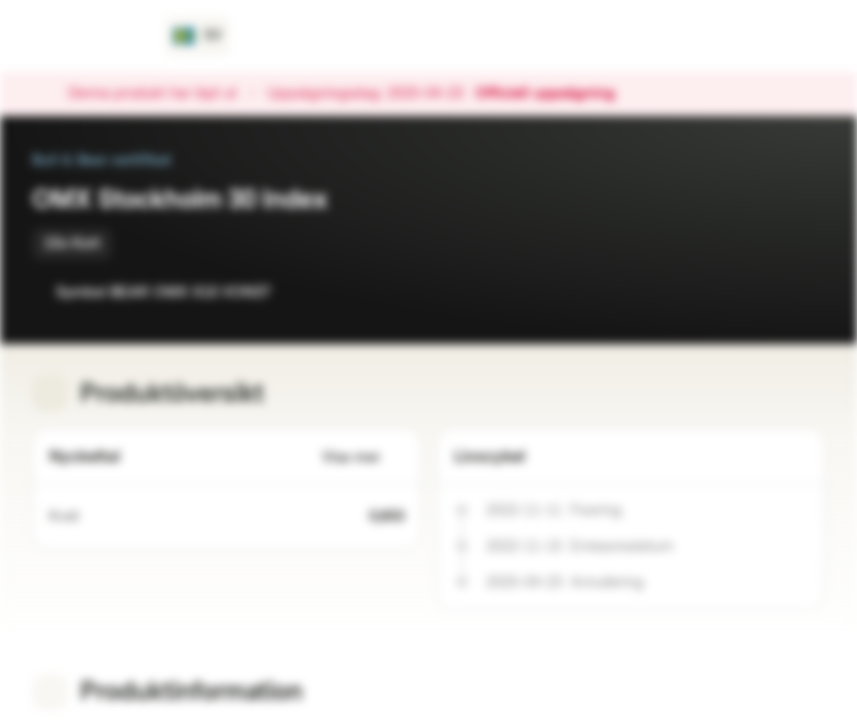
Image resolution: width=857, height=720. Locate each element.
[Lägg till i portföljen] (805, 292)
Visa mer (363, 457)
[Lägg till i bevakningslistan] (765, 292)
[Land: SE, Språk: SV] (197, 36)
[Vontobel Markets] (86, 36)
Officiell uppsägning (555, 94)
